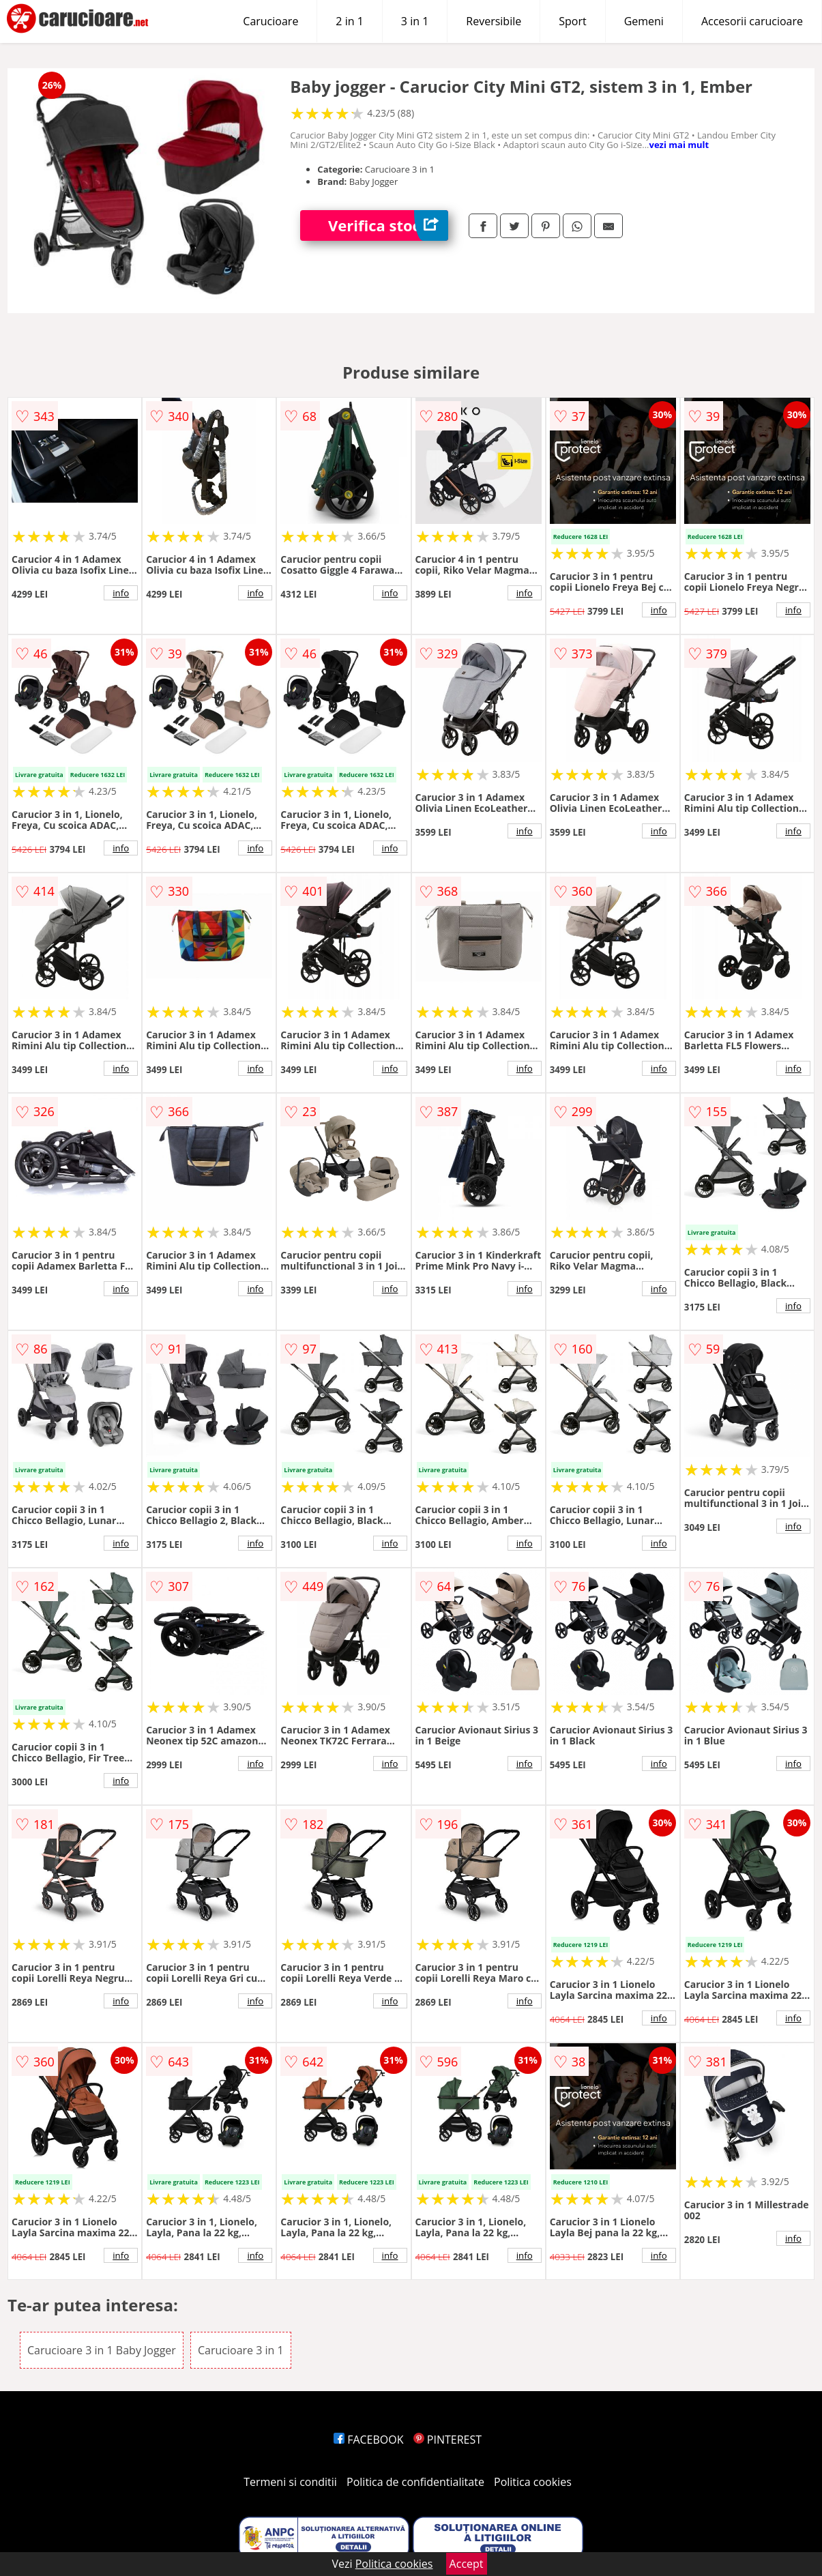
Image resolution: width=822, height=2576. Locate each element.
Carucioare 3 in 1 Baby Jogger (101, 2350)
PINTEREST (447, 2439)
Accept (467, 2563)
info (121, 593)
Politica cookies (533, 2481)
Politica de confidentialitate (415, 2481)
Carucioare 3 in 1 (241, 2350)
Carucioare (270, 21)
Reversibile (493, 21)
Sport (572, 21)
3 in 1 (414, 21)
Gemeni (644, 21)
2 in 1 (349, 21)
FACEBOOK (369, 2439)
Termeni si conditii (290, 2481)
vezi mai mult (679, 144)
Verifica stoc (388, 225)
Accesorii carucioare (752, 21)
